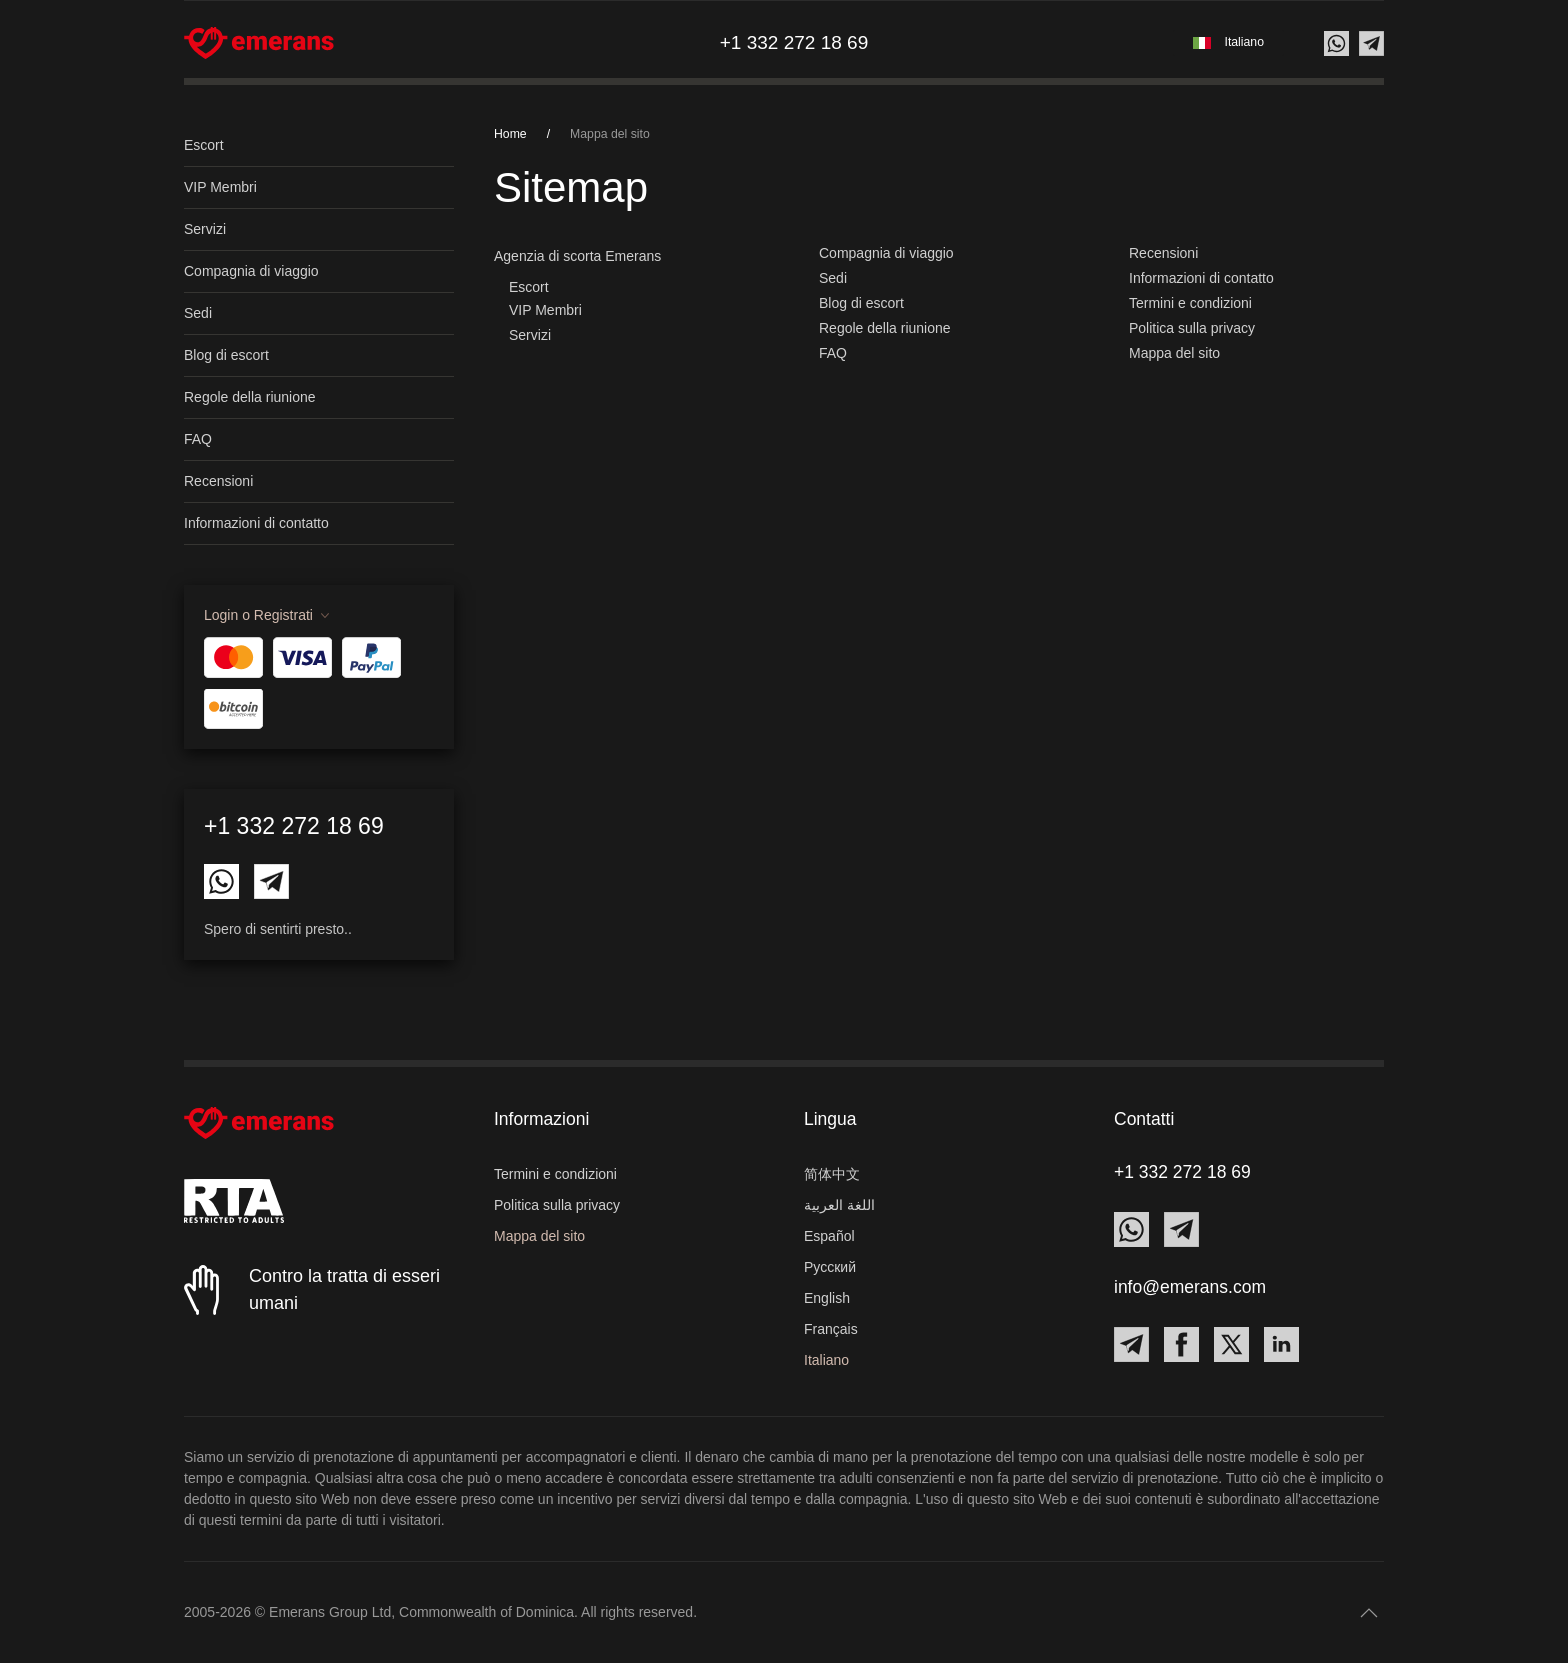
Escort (204, 145)
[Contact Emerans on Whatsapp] (221, 880)
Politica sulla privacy (1192, 328)
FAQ (198, 439)
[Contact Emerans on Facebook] (1181, 1344)
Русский (830, 1267)
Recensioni (218, 481)
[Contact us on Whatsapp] (1336, 43)
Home (510, 134)
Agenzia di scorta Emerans (577, 256)
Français (831, 1329)
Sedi (198, 313)
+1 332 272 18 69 (294, 826)
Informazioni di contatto (256, 523)
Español (829, 1236)
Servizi (205, 229)
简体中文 (832, 1174)
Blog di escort (226, 355)
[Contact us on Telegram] (1371, 43)
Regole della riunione (250, 397)
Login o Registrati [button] (258, 615)
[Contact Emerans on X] (1231, 1344)
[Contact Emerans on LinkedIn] (1281, 1344)
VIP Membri (220, 187)
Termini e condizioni (1190, 303)
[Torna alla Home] (259, 43)
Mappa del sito (1174, 353)
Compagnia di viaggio (251, 271)
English (827, 1298)
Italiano (826, 1360)
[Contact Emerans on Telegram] (271, 880)
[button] (1228, 42)
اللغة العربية (839, 1205)
